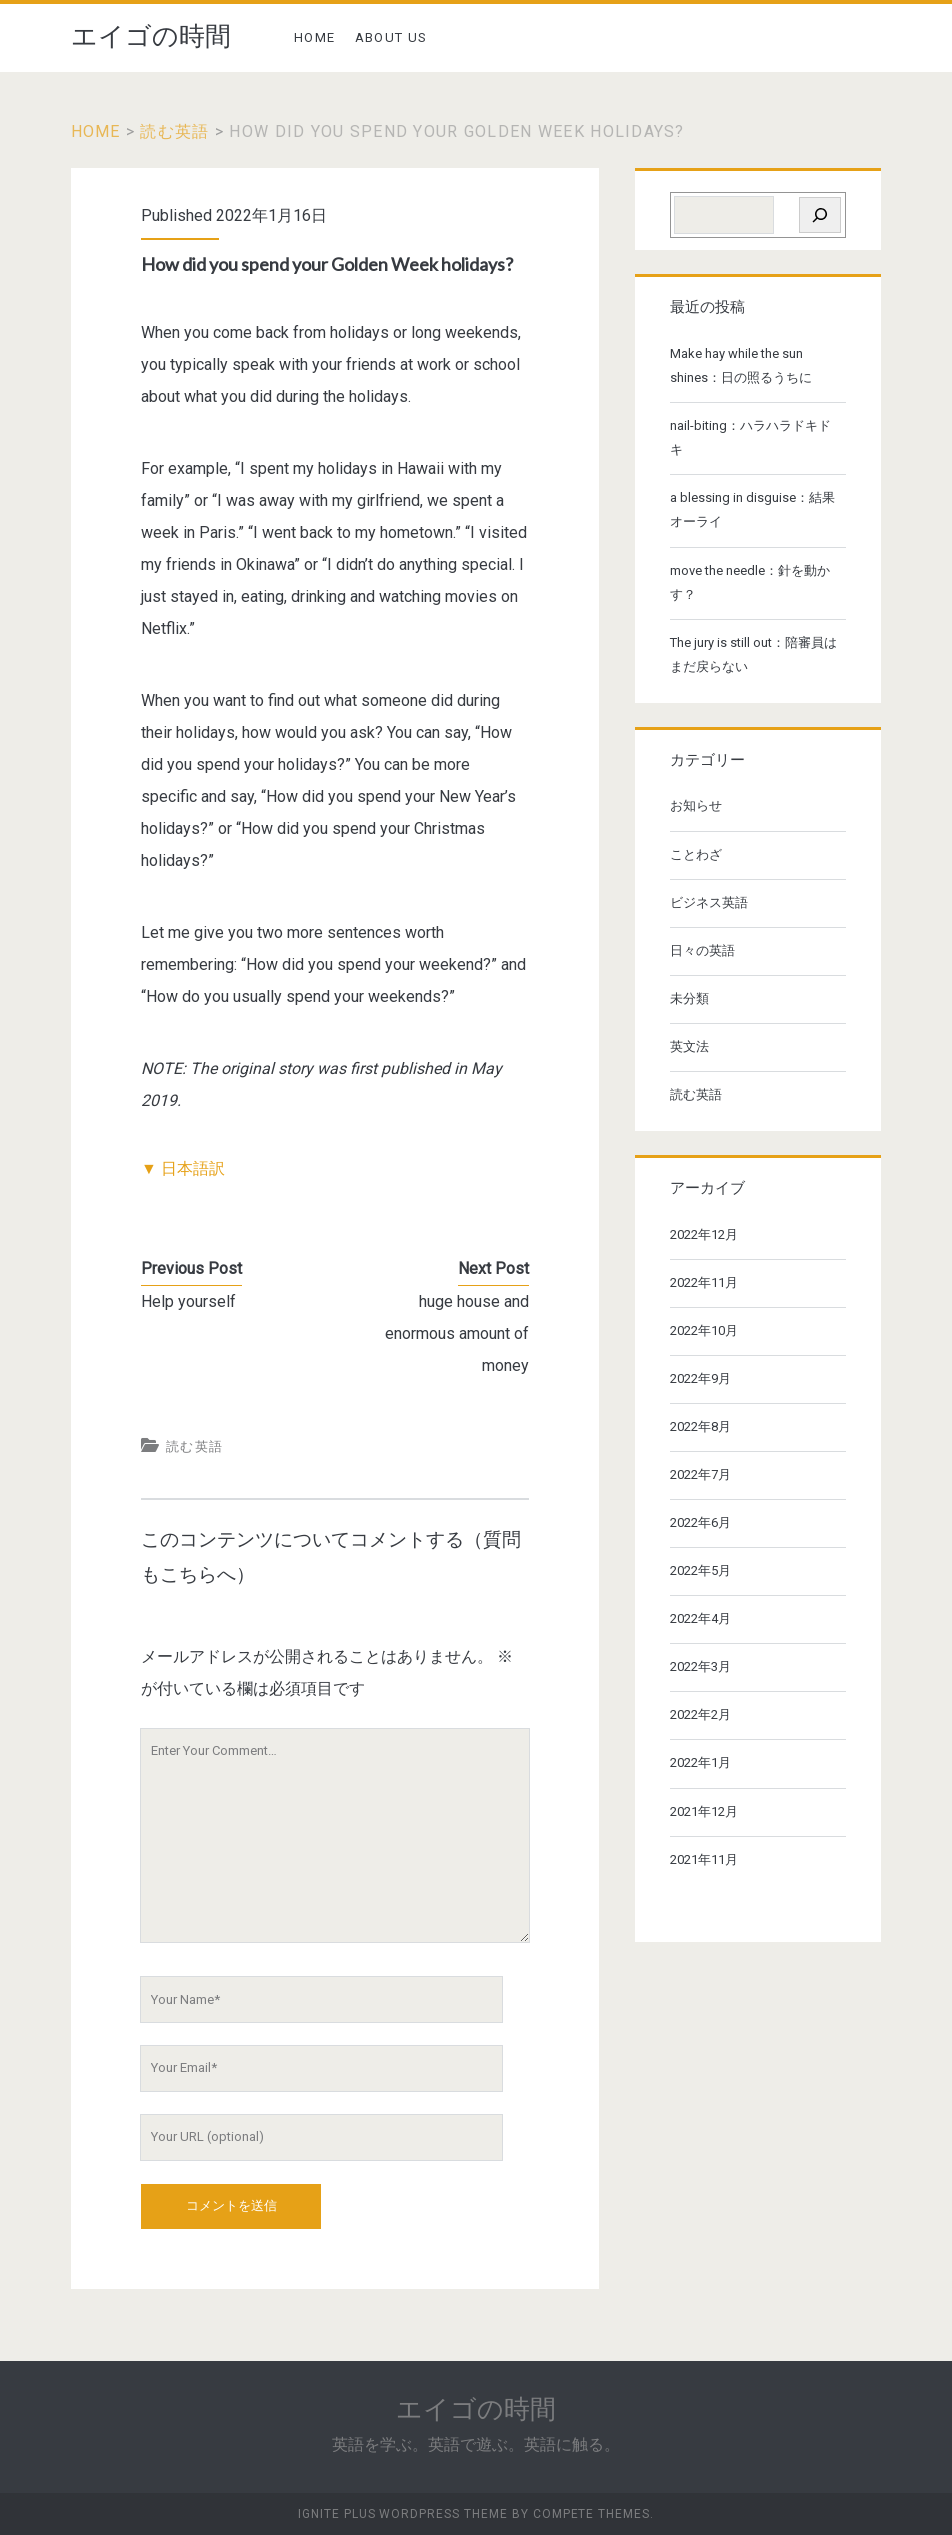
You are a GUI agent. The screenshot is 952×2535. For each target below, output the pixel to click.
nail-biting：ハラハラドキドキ (750, 437)
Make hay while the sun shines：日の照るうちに (741, 365)
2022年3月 (700, 1666)
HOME (314, 37)
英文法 (689, 1046)
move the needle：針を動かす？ (750, 582)
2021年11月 (704, 1859)
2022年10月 (704, 1330)
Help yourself (188, 1301)
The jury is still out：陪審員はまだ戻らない (753, 654)
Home (96, 131)
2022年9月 (700, 1378)
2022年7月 (700, 1474)
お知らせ (696, 805)
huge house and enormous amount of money (457, 1333)
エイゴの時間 (151, 36)
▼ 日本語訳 (183, 1168)
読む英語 (174, 131)
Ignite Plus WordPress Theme (403, 2514)
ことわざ (696, 854)
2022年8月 (700, 1426)
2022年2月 (700, 1714)
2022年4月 (700, 1618)
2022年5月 (700, 1570)
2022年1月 (700, 1762)
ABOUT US (391, 37)
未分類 (689, 998)
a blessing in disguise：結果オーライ (752, 509)
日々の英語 (702, 950)
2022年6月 (700, 1522)
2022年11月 (704, 1282)
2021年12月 (704, 1811)
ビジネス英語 (709, 902)
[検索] (820, 215)
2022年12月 (704, 1234)
